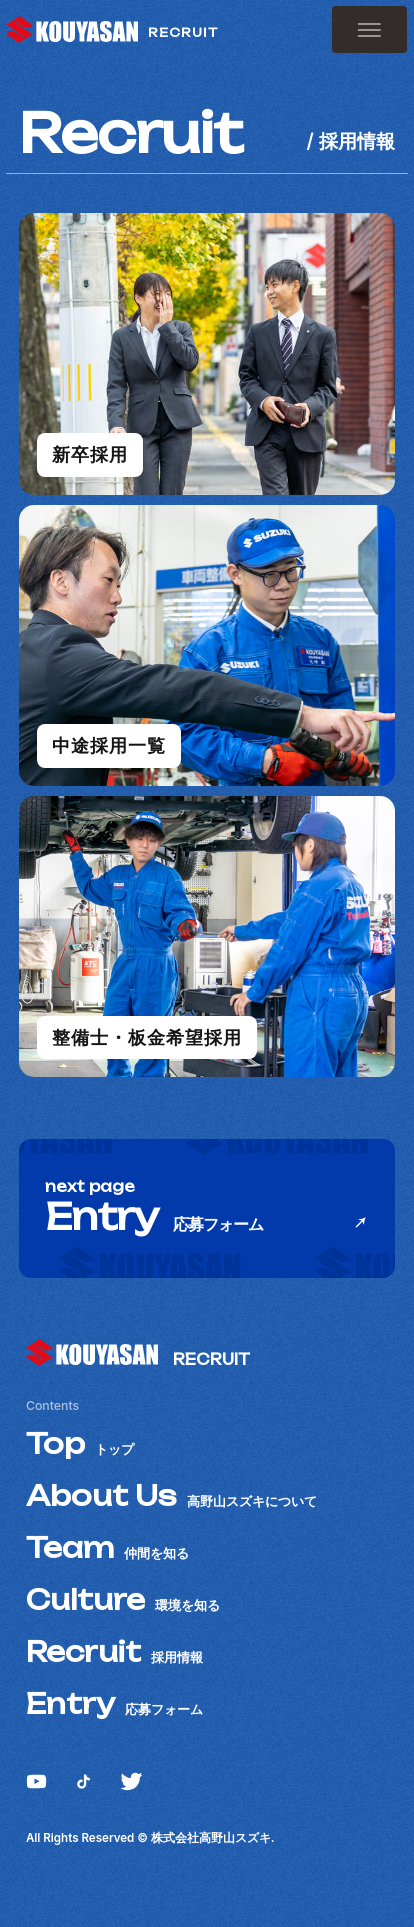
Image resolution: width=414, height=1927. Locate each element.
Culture (123, 1600)
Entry (114, 1704)
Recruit (114, 1652)
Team (107, 1548)
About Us (171, 1496)
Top (80, 1444)
